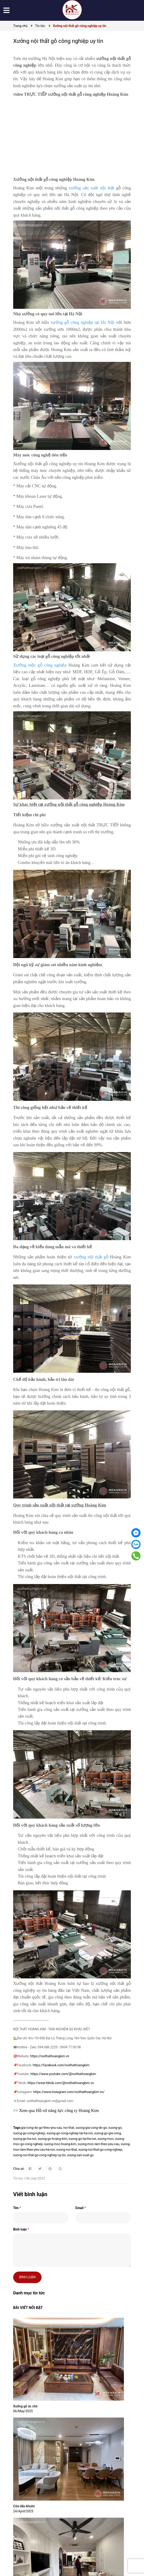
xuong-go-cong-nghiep (29, 2133)
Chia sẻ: (18, 2169)
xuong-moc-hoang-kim (60, 2144)
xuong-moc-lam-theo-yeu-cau (99, 2144)
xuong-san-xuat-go (80, 2155)
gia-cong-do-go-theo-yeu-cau (41, 2127)
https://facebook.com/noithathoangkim (61, 2065)
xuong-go (115, 2127)
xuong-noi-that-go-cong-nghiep (100, 2149)
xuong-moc (106, 2139)
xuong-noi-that (66, 2149)
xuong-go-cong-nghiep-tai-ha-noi (70, 2133)
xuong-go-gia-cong (107, 2133)
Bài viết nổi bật (28, 2307)
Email (80, 2208)
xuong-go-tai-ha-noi (82, 2139)
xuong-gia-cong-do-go (91, 2127)
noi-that (68, 2127)
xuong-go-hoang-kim (52, 2139)
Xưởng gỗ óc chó (25, 2406)
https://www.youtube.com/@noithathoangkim (63, 2074)
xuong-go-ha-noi (24, 2139)
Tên (17, 2208)
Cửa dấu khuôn (24, 2506)
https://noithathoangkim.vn (49, 2056)
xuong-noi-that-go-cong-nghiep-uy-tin (39, 2155)
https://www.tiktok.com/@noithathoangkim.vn (60, 2083)
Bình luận (21, 2229)
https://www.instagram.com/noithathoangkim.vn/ (69, 2092)
